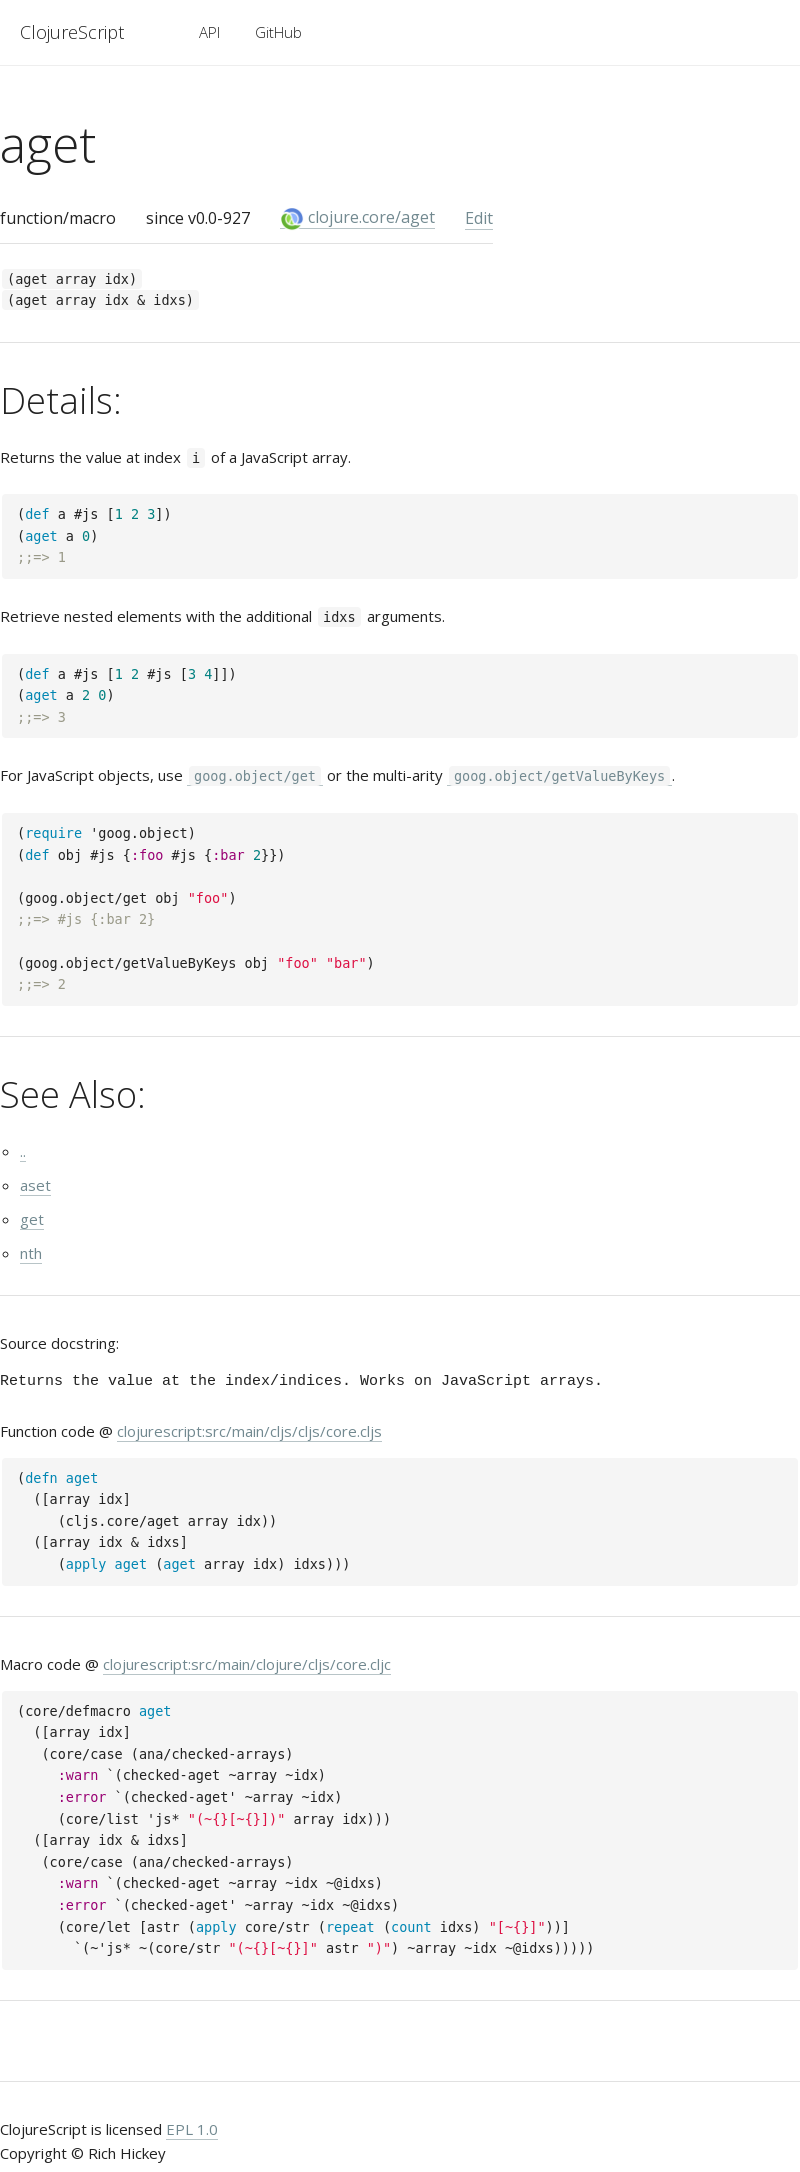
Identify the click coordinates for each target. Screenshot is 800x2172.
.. (23, 1151)
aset (35, 1185)
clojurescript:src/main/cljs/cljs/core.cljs (249, 1431)
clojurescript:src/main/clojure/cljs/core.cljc (247, 1664)
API (209, 32)
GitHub (278, 32)
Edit (479, 218)
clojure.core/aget (357, 217)
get (32, 1219)
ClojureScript (72, 32)
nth (31, 1253)
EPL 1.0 (192, 2129)
